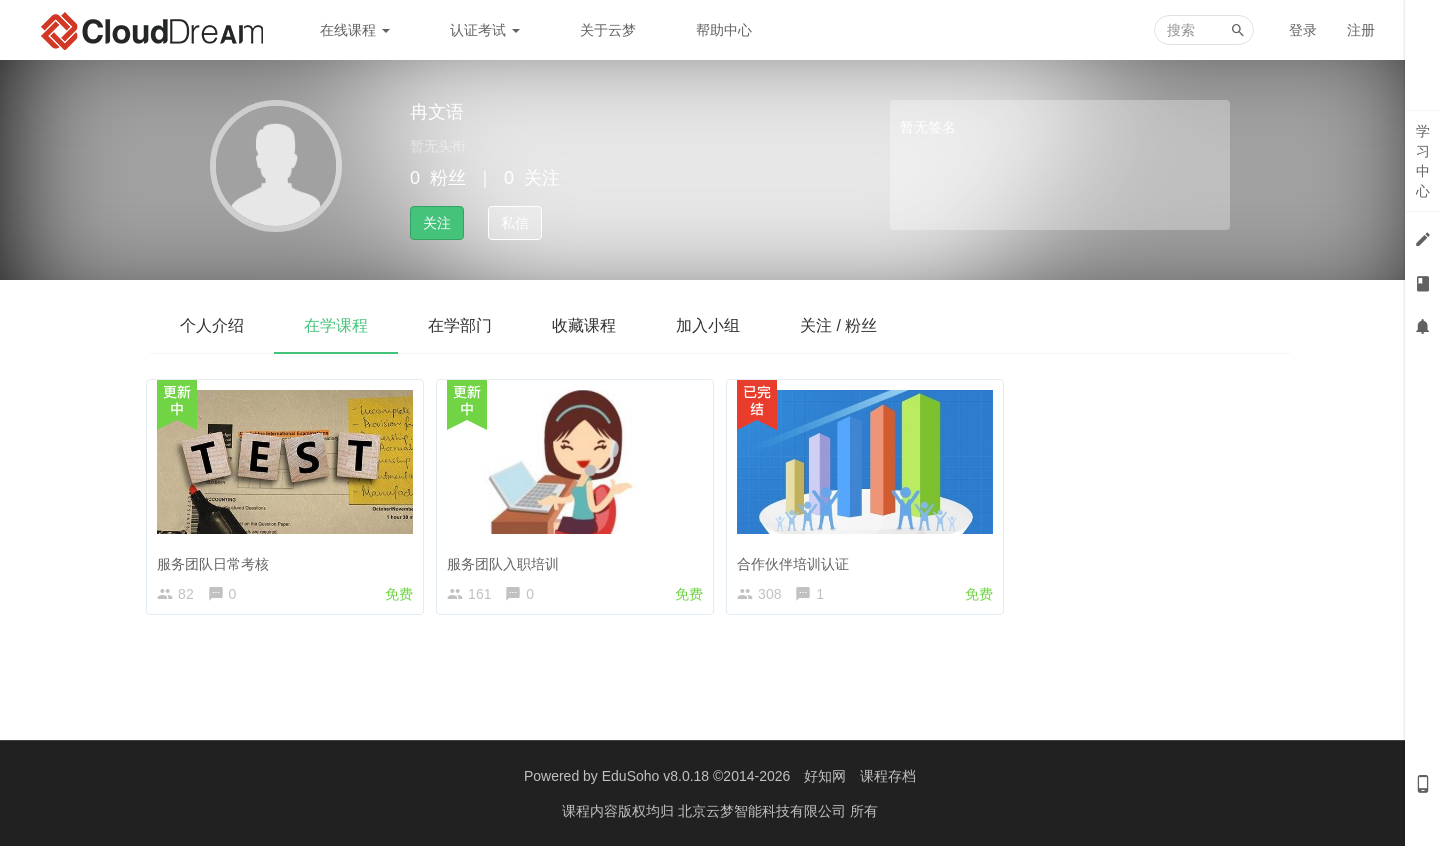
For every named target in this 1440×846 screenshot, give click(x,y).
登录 (1303, 30)
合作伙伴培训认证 (797, 559)
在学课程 (336, 325)
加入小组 (708, 325)
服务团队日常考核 (217, 559)
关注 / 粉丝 (838, 325)
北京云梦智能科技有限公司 (764, 811)
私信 (515, 223)
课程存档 (888, 776)
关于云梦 (608, 30)
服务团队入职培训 (507, 559)
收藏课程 (584, 325)
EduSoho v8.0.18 (655, 776)
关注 (437, 223)
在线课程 (355, 30)
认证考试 (485, 30)
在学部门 (460, 325)
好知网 (825, 776)
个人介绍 (212, 325)
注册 (1361, 30)
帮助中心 (724, 30)
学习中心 (1423, 161)
